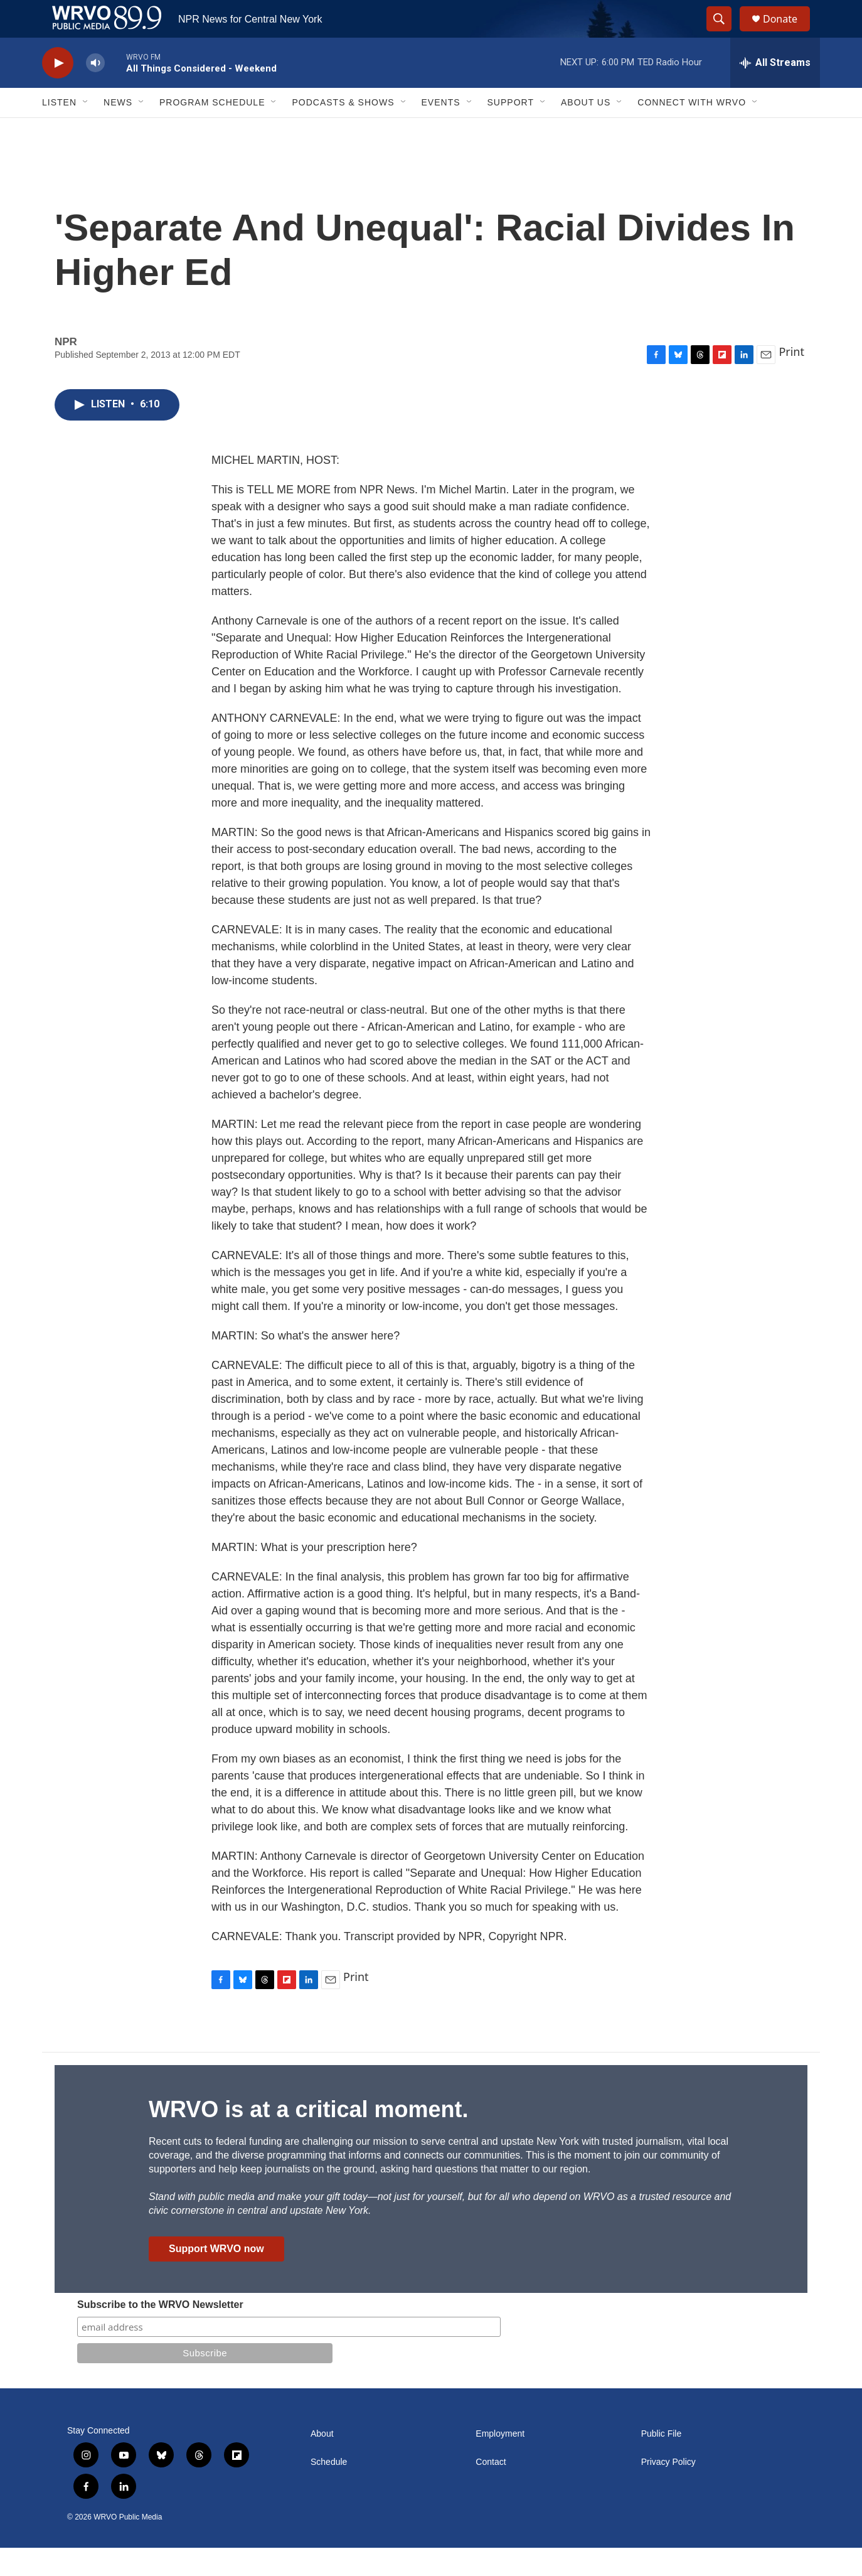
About (322, 2462)
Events (441, 131)
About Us (585, 131)
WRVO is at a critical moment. (308, 2137)
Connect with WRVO (691, 131)
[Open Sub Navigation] (86, 131)
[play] (58, 91)
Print (791, 379)
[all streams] (775, 91)
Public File (661, 2462)
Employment (500, 2462)
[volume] (95, 91)
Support (510, 131)
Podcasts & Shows (343, 131)
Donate (788, 33)
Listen (59, 131)
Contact (491, 2490)
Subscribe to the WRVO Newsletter (160, 2332)
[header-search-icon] (724, 33)
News (118, 131)
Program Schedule (212, 131)
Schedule (329, 2490)
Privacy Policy (668, 2490)
